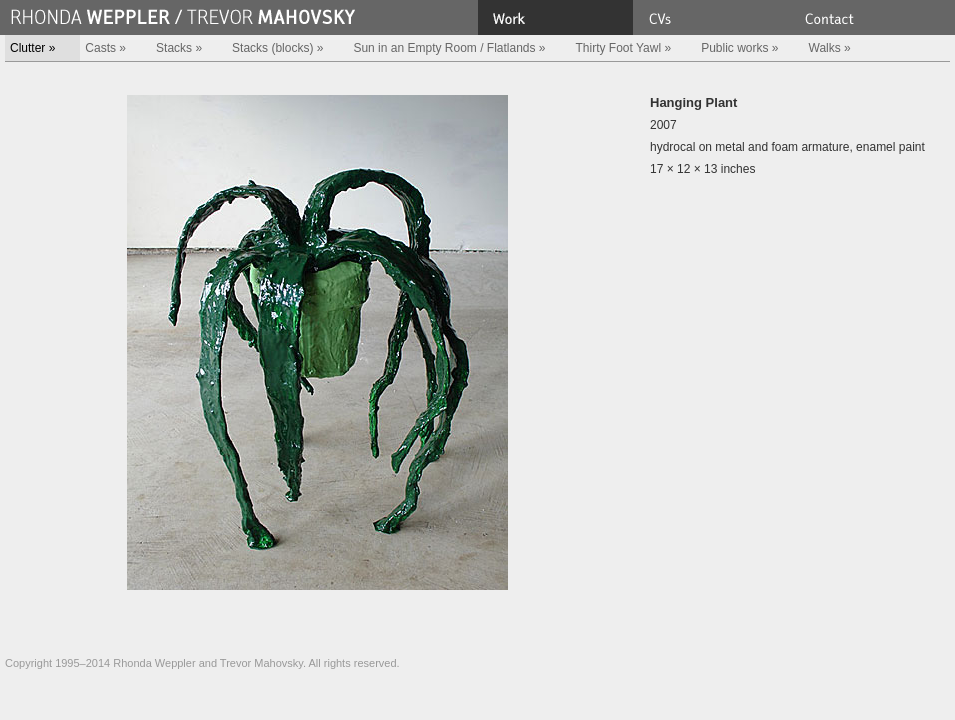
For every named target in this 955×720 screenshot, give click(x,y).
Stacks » (179, 48)
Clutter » (32, 48)
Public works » (739, 48)
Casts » (105, 48)
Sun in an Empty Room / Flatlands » (449, 48)
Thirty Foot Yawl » (624, 48)
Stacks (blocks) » (277, 48)
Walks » (830, 48)
